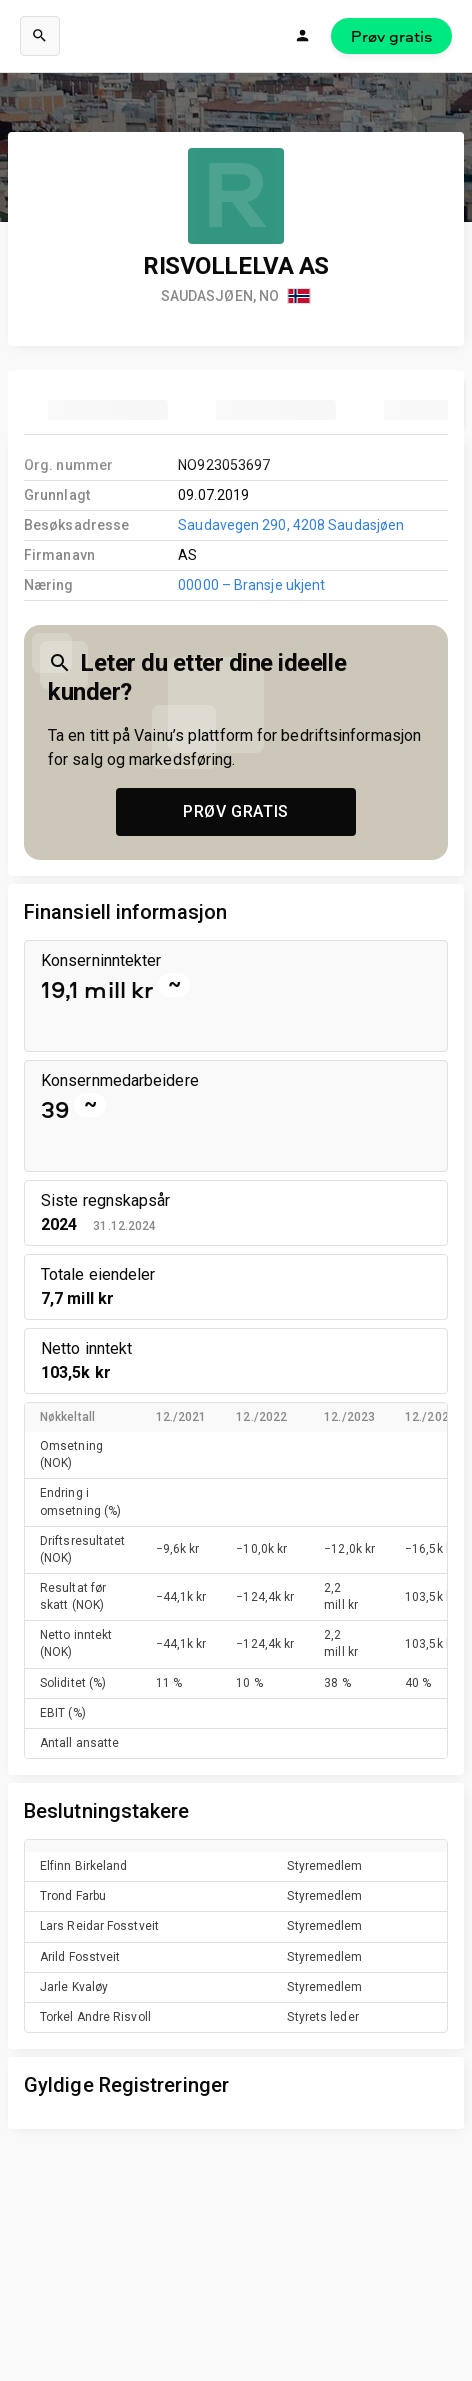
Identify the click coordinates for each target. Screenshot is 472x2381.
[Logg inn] (303, 36)
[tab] (108, 410)
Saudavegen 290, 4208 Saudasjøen (291, 525)
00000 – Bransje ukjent (251, 585)
